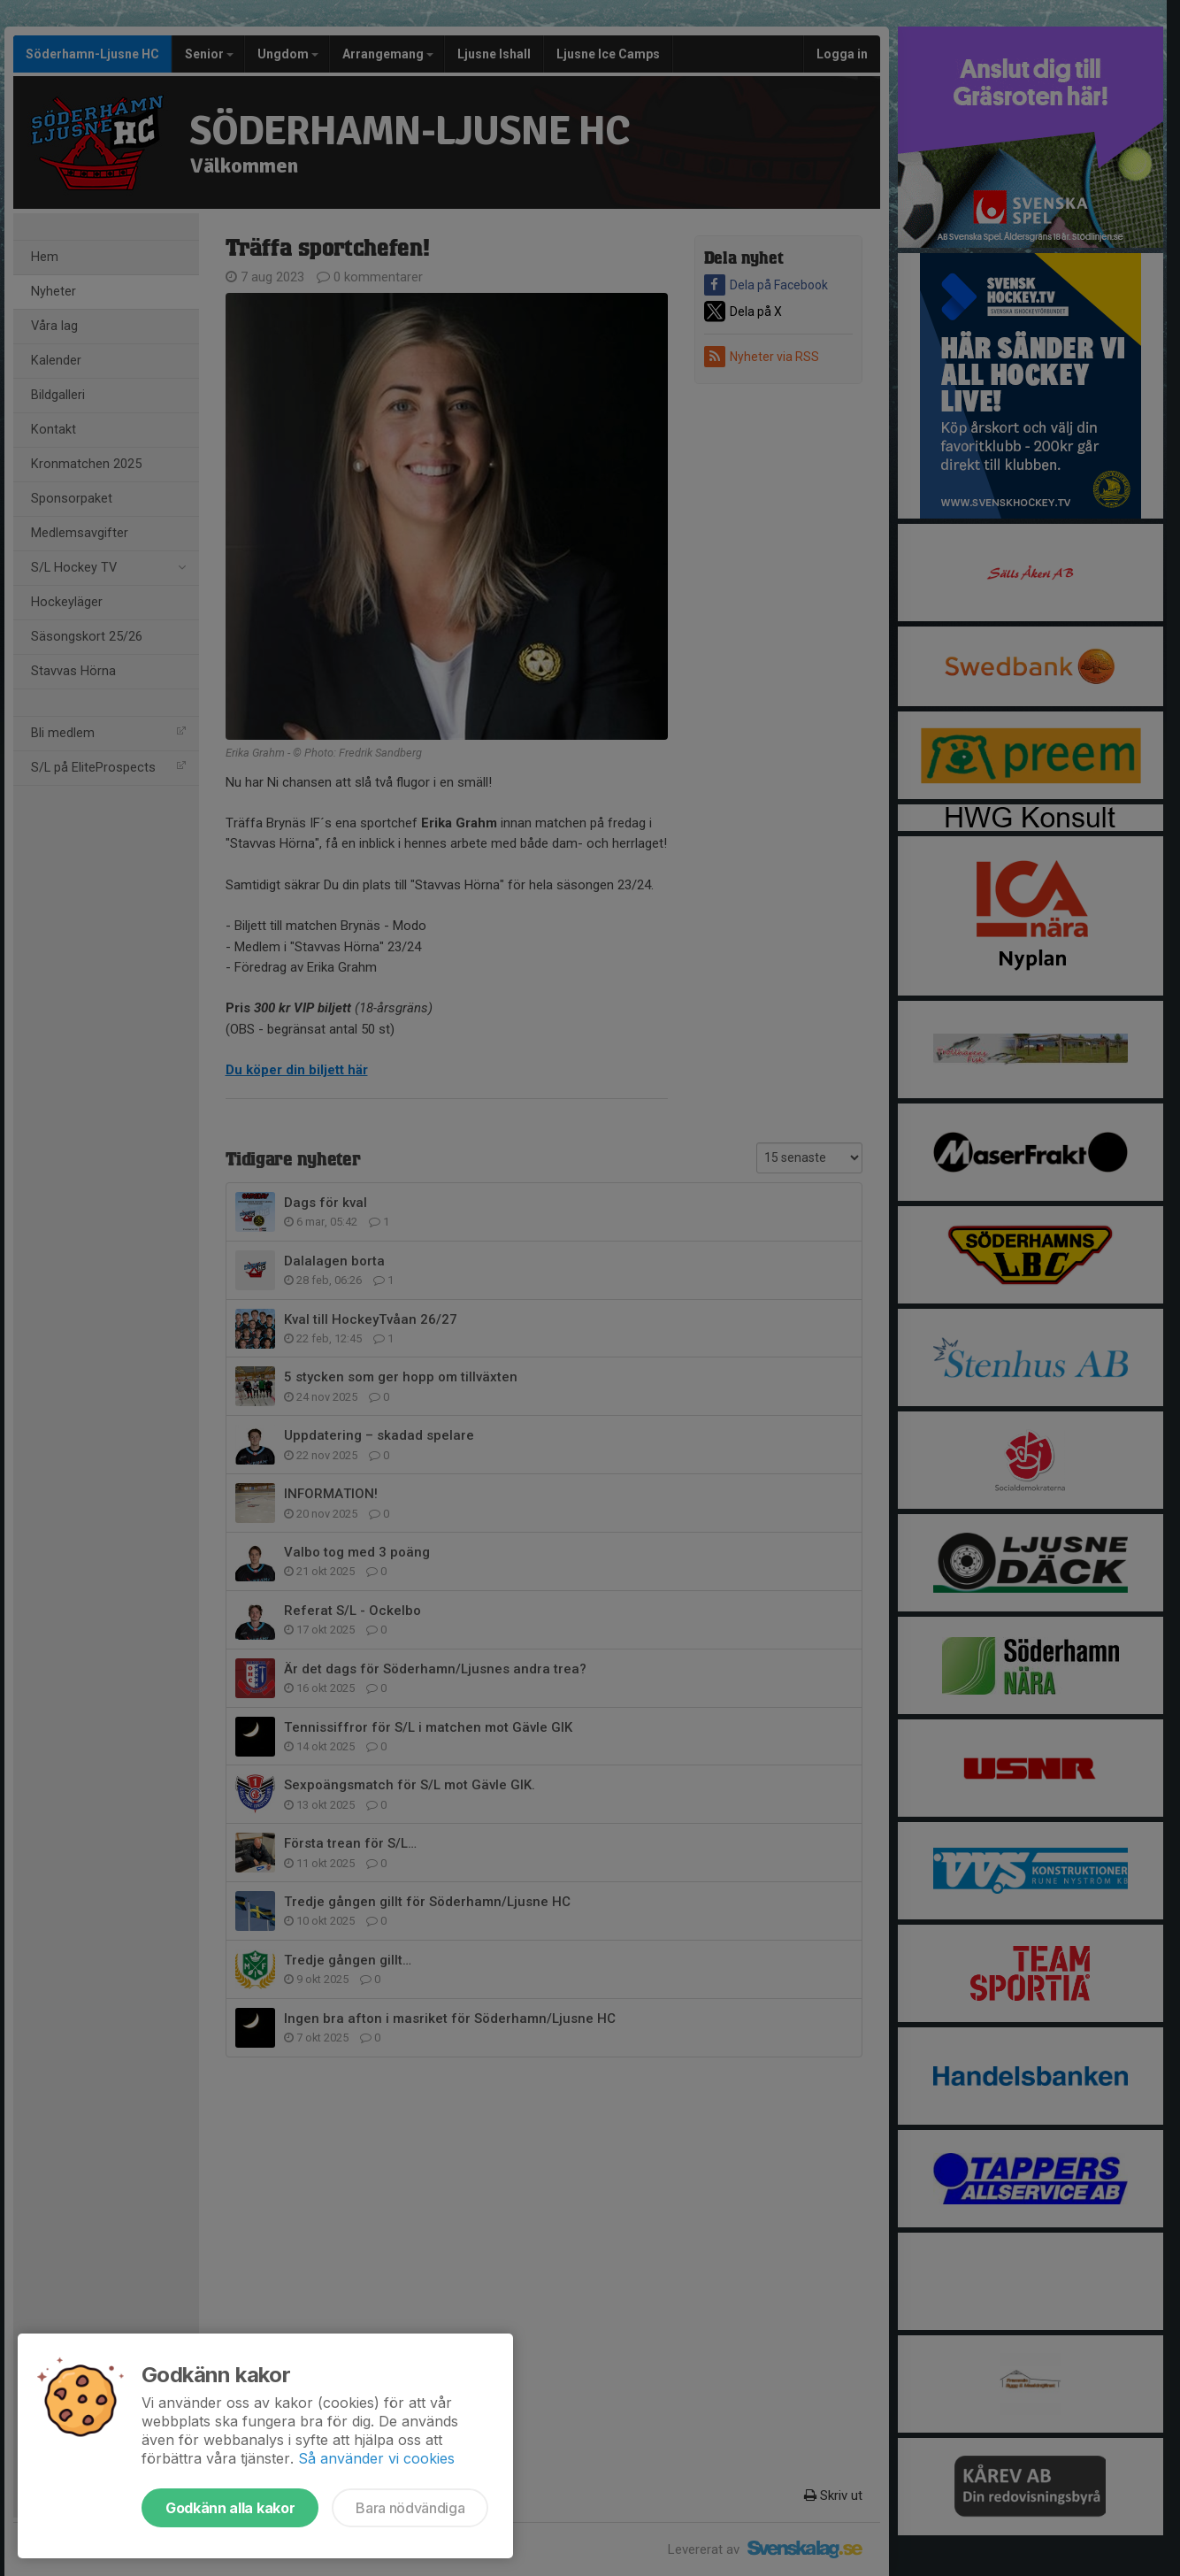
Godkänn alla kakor (230, 2508)
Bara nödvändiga (410, 2508)
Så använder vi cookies (376, 2458)
